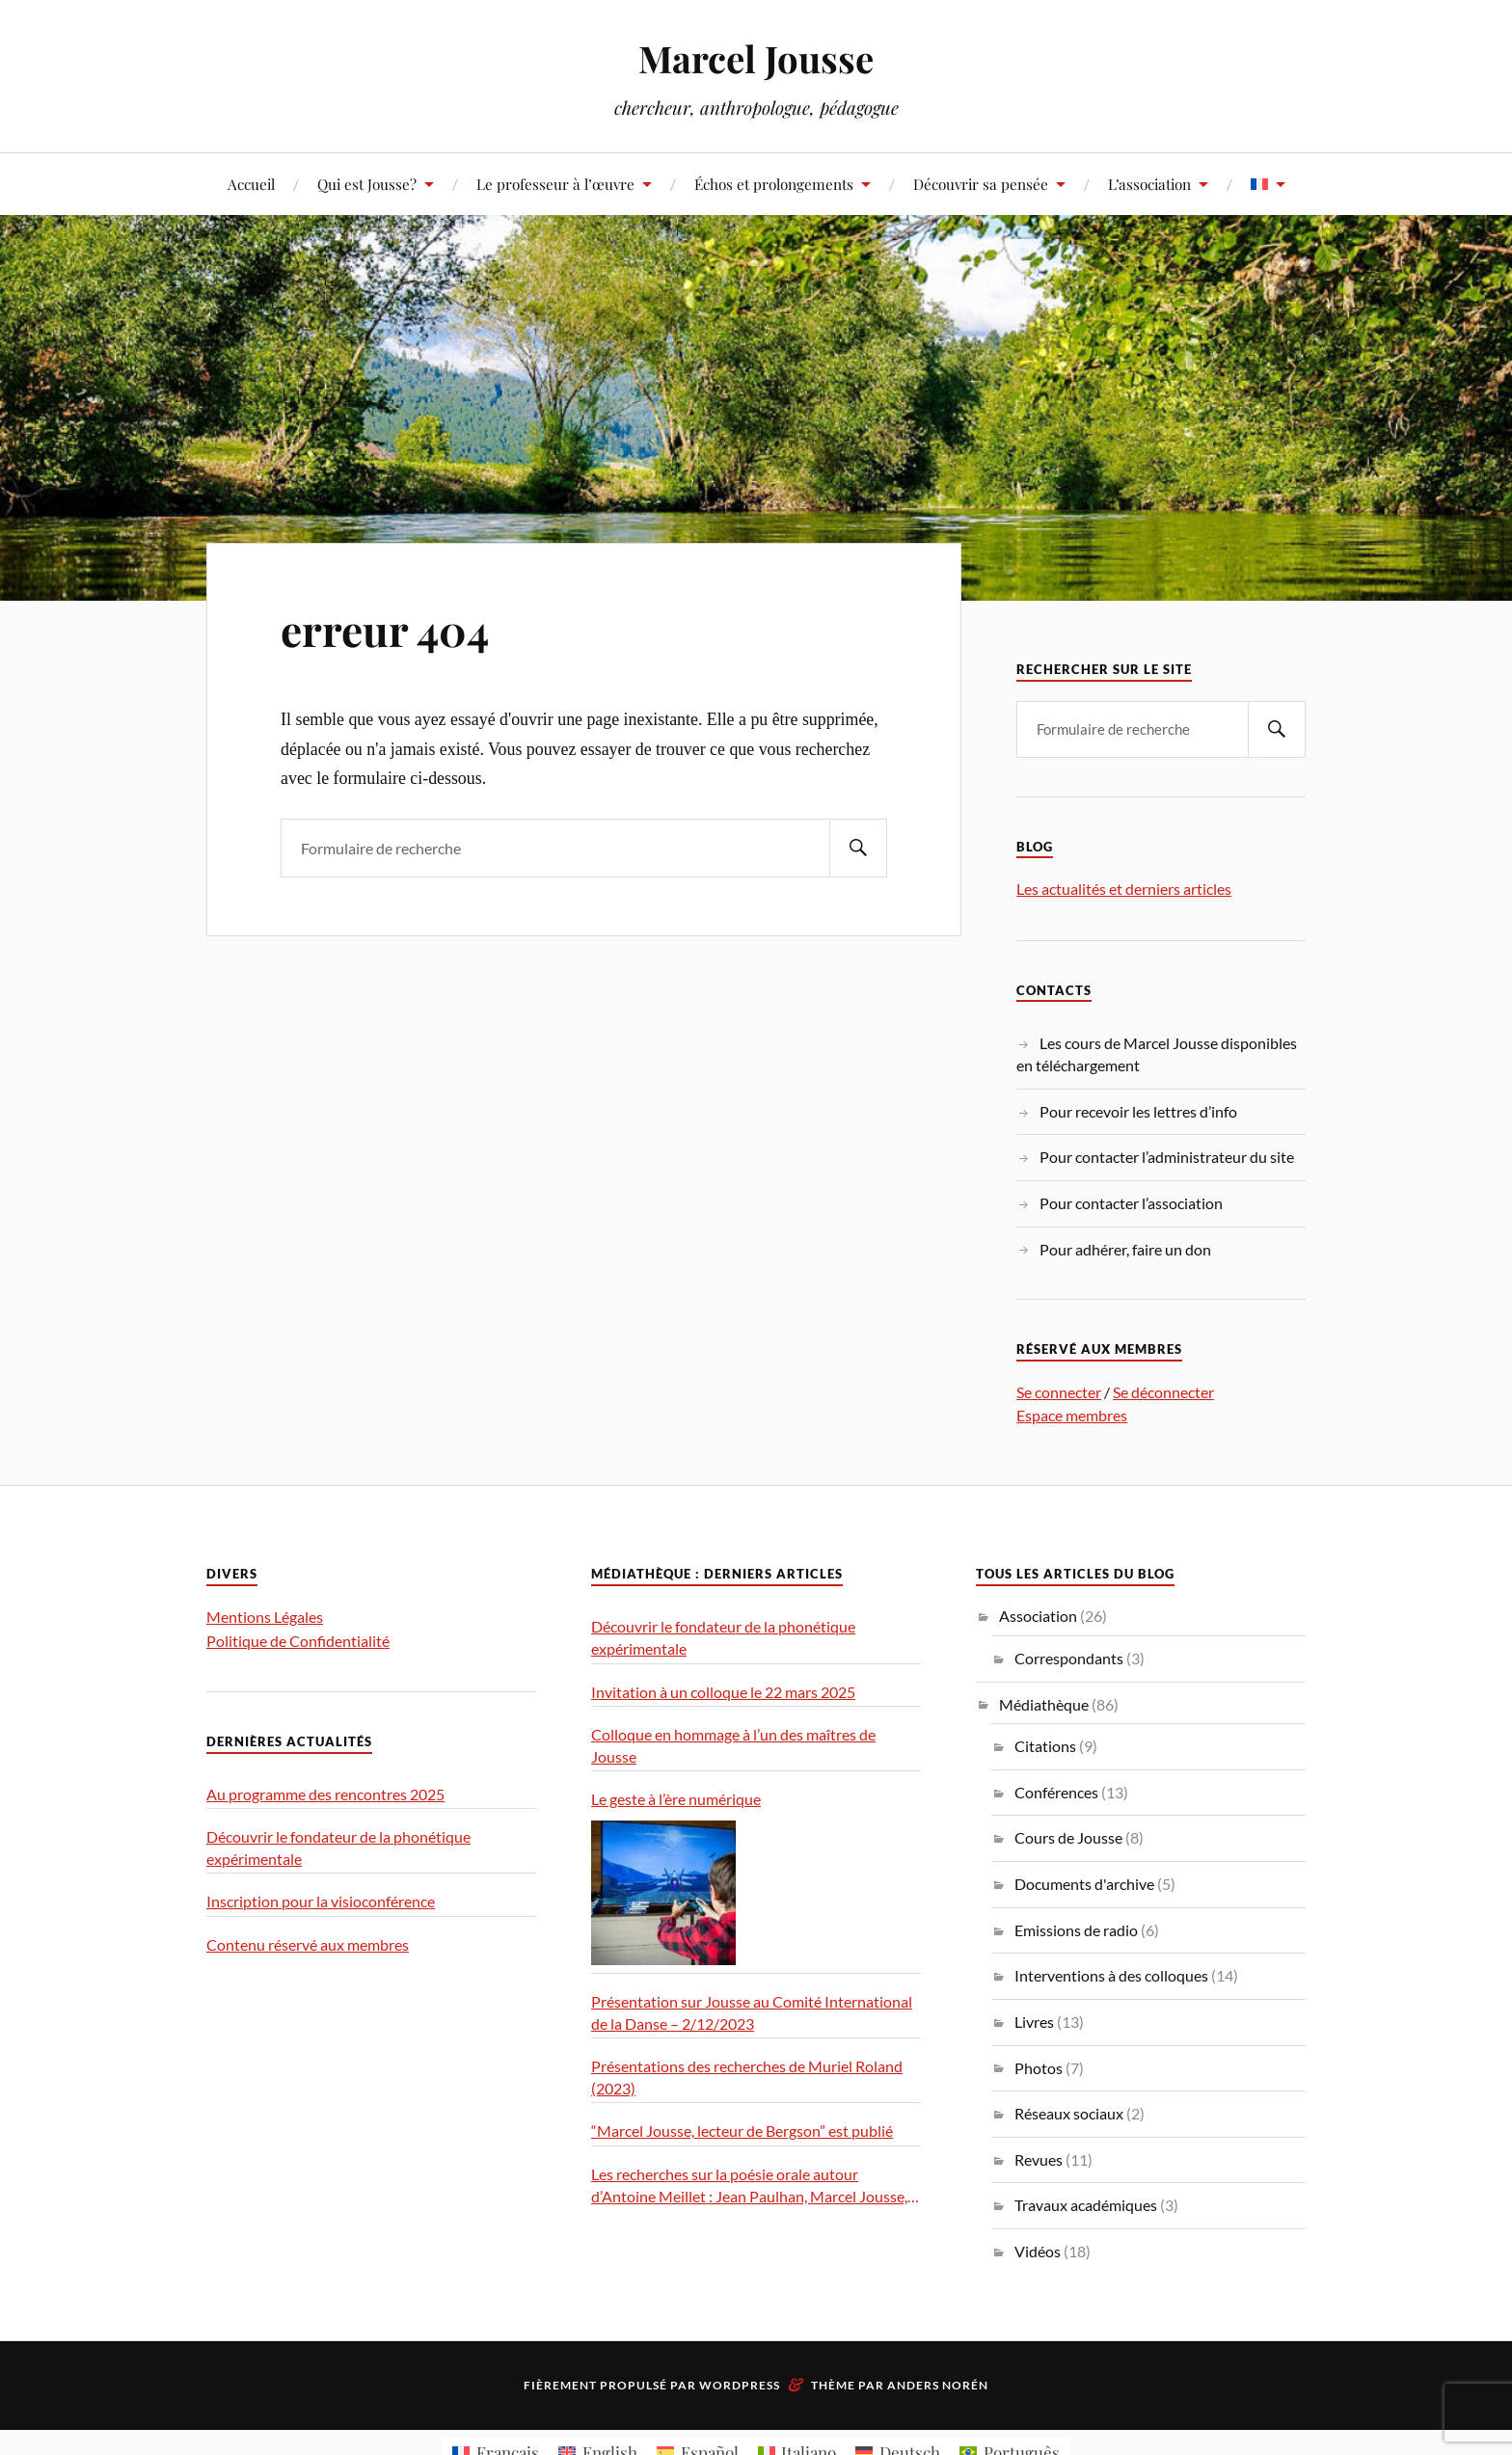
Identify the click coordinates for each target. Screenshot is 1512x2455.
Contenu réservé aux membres (307, 1944)
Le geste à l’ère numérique (676, 1799)
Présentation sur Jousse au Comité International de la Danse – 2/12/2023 (751, 2012)
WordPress (739, 2385)
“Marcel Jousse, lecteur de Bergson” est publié (742, 2130)
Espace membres (1071, 1415)
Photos (1038, 2068)
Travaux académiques (1085, 2205)
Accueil (251, 184)
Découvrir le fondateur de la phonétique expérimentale (338, 1847)
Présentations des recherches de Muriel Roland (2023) (747, 2077)
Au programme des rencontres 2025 (325, 1794)
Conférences (1056, 1792)
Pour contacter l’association (1131, 1203)
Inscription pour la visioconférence (320, 1901)
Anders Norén (937, 2385)
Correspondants (1068, 1658)
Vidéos (1037, 2251)
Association (1038, 1615)
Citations (1045, 1746)
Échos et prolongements (773, 184)
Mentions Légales (264, 1616)
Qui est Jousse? (367, 184)
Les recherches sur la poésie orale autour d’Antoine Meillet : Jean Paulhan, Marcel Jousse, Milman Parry (749, 2186)
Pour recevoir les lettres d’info (1138, 1111)
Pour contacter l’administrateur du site (1167, 1156)
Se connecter (1058, 1392)
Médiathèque (1044, 1704)
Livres (1034, 2021)
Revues (1038, 2159)
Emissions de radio (1076, 1930)
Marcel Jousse (756, 58)
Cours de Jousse (1068, 1837)
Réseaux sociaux (1068, 2113)
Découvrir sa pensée (980, 184)
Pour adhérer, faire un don (1125, 1249)
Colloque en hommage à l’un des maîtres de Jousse (733, 1745)
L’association (1149, 184)
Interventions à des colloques (1111, 1975)
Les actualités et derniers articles (1123, 888)
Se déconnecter (1163, 1392)
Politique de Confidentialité (298, 1641)
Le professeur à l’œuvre (555, 184)
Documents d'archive (1084, 1884)
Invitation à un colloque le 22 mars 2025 (723, 1692)
